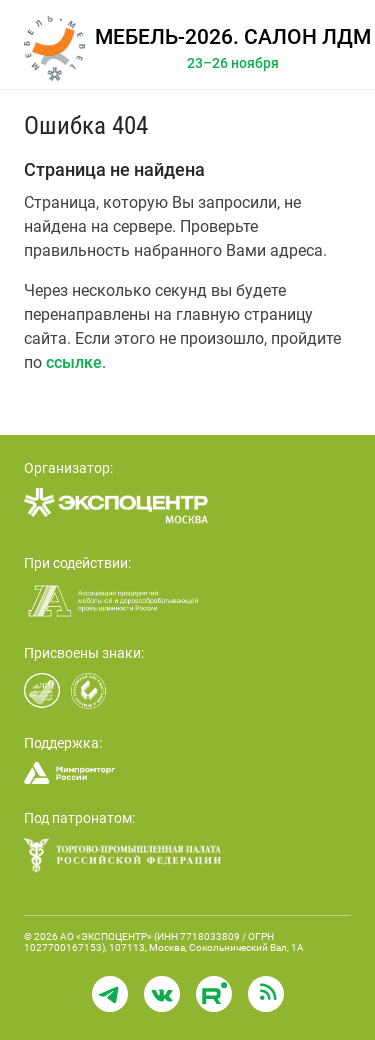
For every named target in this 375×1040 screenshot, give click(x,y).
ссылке (74, 362)
